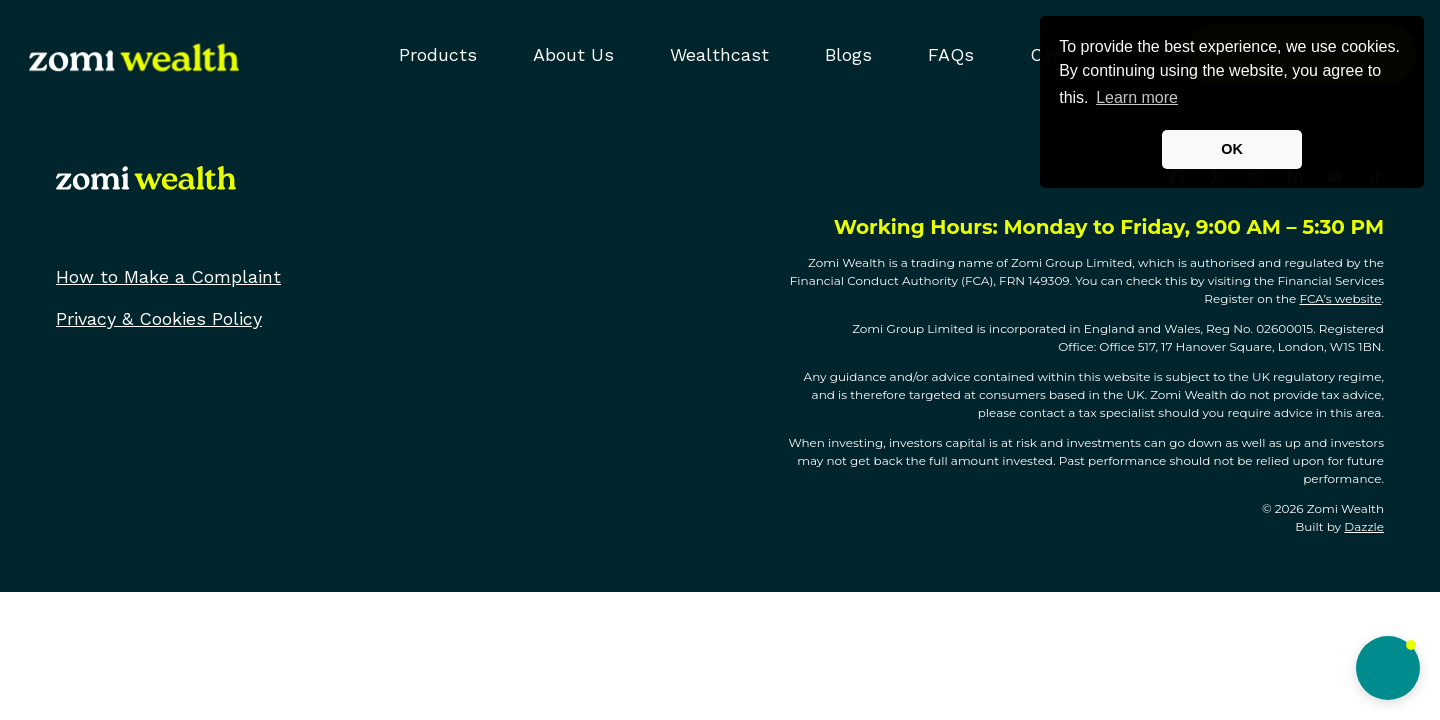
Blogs (848, 54)
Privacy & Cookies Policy (159, 318)
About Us (573, 54)
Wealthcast (719, 54)
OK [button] (1232, 149)
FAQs (951, 54)
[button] (1388, 668)
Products (438, 54)
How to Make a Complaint (168, 276)
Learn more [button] (1137, 97)
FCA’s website (1340, 298)
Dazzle (1364, 526)
